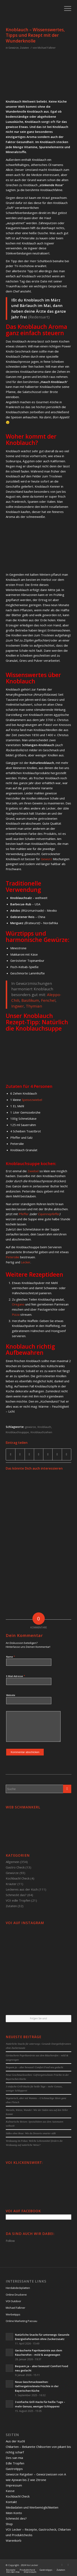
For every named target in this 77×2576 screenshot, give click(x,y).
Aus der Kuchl (15, 2441)
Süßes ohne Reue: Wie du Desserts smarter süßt (31, 2133)
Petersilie (12, 1257)
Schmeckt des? (16, 2518)
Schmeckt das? (16, 1895)
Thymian (34, 1006)
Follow (10, 2241)
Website (10, 1695)
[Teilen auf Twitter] (19, 1454)
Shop (9, 2524)
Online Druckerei (16, 2294)
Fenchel (48, 1000)
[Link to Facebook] (62, 2565)
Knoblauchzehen (41, 1432)
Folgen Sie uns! (38, 2018)
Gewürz (46, 859)
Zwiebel (33, 1171)
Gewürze (13, 47)
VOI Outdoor (13, 2301)
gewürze (30, 1427)
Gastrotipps (14, 2469)
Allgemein (12, 1862)
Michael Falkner (47, 47)
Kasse (10, 2491)
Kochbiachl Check (18, 1878)
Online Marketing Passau (21, 2321)
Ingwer (17, 1006)
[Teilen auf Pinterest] (29, 1454)
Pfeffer (24, 1214)
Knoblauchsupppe (17, 1432)
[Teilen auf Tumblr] (47, 1454)
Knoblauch (44, 1427)
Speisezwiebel (32, 1100)
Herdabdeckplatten (18, 2288)
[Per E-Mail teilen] (66, 1454)
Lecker (25, 1262)
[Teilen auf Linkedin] (38, 1454)
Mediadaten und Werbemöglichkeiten (32, 2507)
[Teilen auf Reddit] (57, 1454)
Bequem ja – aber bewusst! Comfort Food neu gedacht (34, 2067)
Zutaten (24, 47)
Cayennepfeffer (48, 1214)
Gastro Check (15, 1867)
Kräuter (11, 1884)
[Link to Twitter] (68, 2565)
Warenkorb (13, 2540)
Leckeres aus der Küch (22, 1889)
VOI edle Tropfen (18, 1900)
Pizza (16, 1314)
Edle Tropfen (15, 2463)
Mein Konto (14, 2513)
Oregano (18, 1304)
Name (10, 1656)
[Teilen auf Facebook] (10, 1454)
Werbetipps (13, 2314)
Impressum (14, 2485)
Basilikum (30, 1000)
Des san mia (14, 2458)
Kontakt (11, 2502)
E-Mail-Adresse (15, 1676)
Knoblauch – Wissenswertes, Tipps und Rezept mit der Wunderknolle (35, 35)
